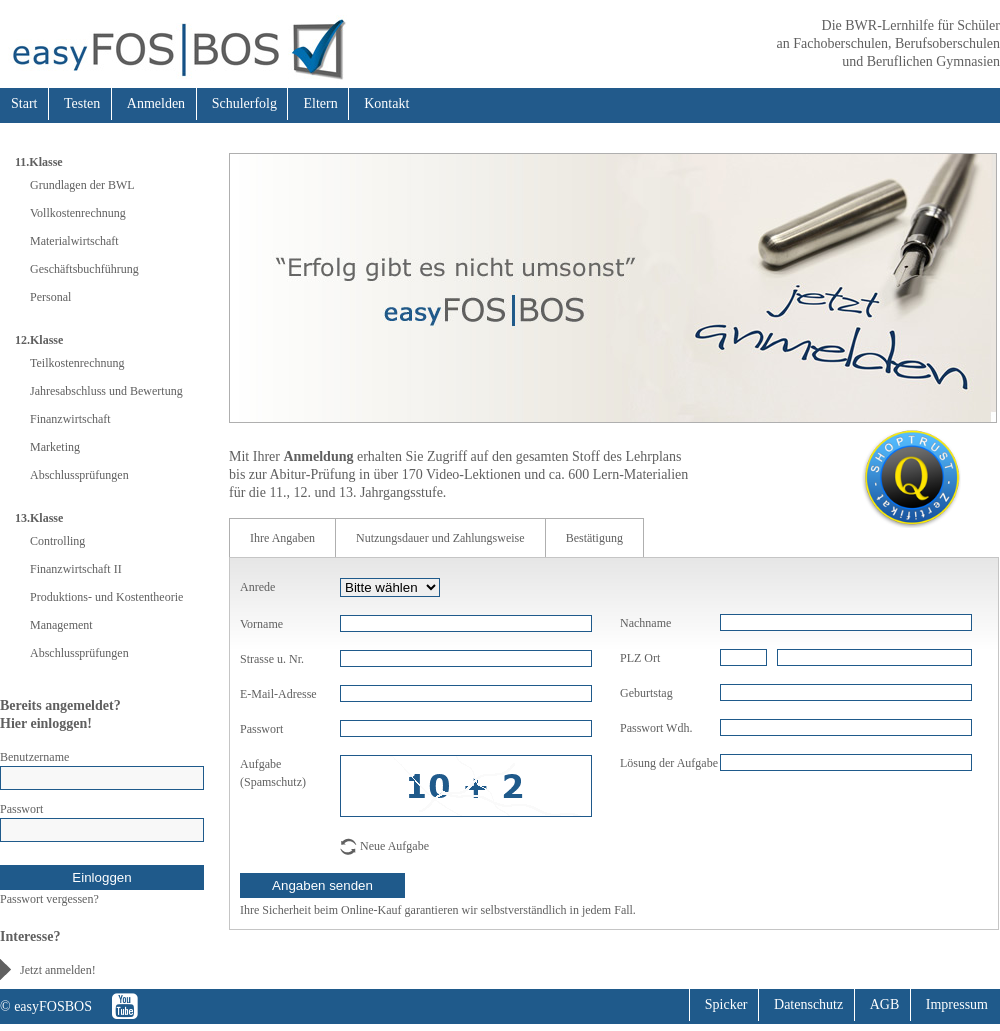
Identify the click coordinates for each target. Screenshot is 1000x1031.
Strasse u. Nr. (272, 659)
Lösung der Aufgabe (669, 763)
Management (61, 625)
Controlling (57, 541)
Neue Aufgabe (394, 846)
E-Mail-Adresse (278, 694)
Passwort (21, 809)
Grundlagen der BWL (82, 185)
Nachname (645, 623)
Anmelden (156, 103)
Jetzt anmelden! (58, 970)
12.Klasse (39, 340)
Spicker (726, 1004)
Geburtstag (646, 693)
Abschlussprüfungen (79, 475)
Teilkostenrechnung (77, 363)
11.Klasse (39, 162)
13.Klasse (39, 518)
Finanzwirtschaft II (76, 569)
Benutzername (34, 757)
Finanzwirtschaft (70, 419)
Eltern (320, 103)
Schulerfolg (244, 103)
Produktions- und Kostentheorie (106, 597)
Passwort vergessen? (49, 899)
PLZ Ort (640, 658)
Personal (50, 297)
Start (24, 103)
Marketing (55, 447)
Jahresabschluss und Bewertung (106, 391)
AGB (885, 1004)
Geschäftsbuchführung (84, 269)
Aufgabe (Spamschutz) (273, 773)
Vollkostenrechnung (78, 213)
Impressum (957, 1004)
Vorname (261, 624)
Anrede (257, 587)
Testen (82, 103)
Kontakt (386, 103)
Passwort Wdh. (656, 728)
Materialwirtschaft (74, 241)
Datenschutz (808, 1004)
